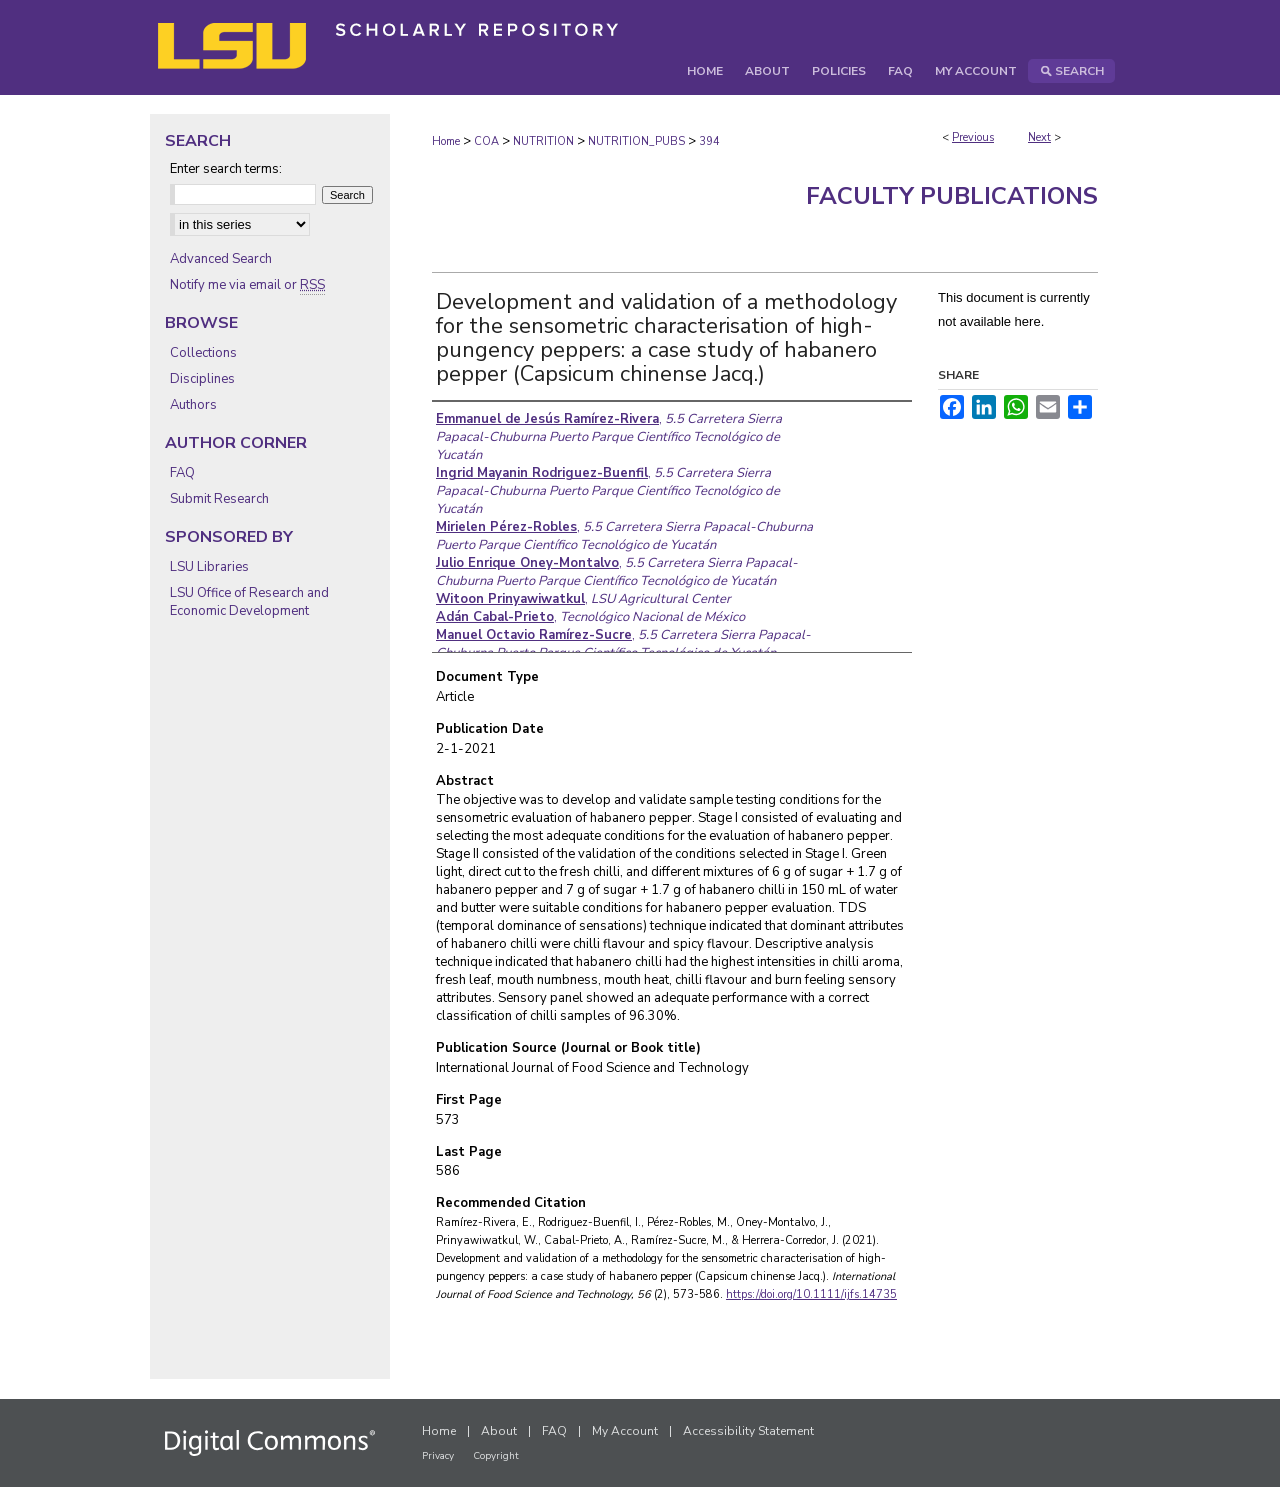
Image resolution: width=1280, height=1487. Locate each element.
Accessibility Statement (748, 1431)
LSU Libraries (209, 567)
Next (1039, 137)
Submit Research (219, 499)
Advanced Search (221, 259)
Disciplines (202, 379)
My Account (625, 1431)
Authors (193, 405)
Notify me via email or (247, 285)
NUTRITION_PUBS (636, 141)
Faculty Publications (952, 196)
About (499, 1431)
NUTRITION (543, 141)
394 (709, 141)
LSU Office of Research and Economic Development (249, 602)
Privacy (438, 1456)
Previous (973, 137)
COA (486, 141)
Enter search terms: (226, 169)
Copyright (496, 1456)
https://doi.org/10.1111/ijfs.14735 (811, 1294)
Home (446, 141)
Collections (203, 353)
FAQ (182, 473)
